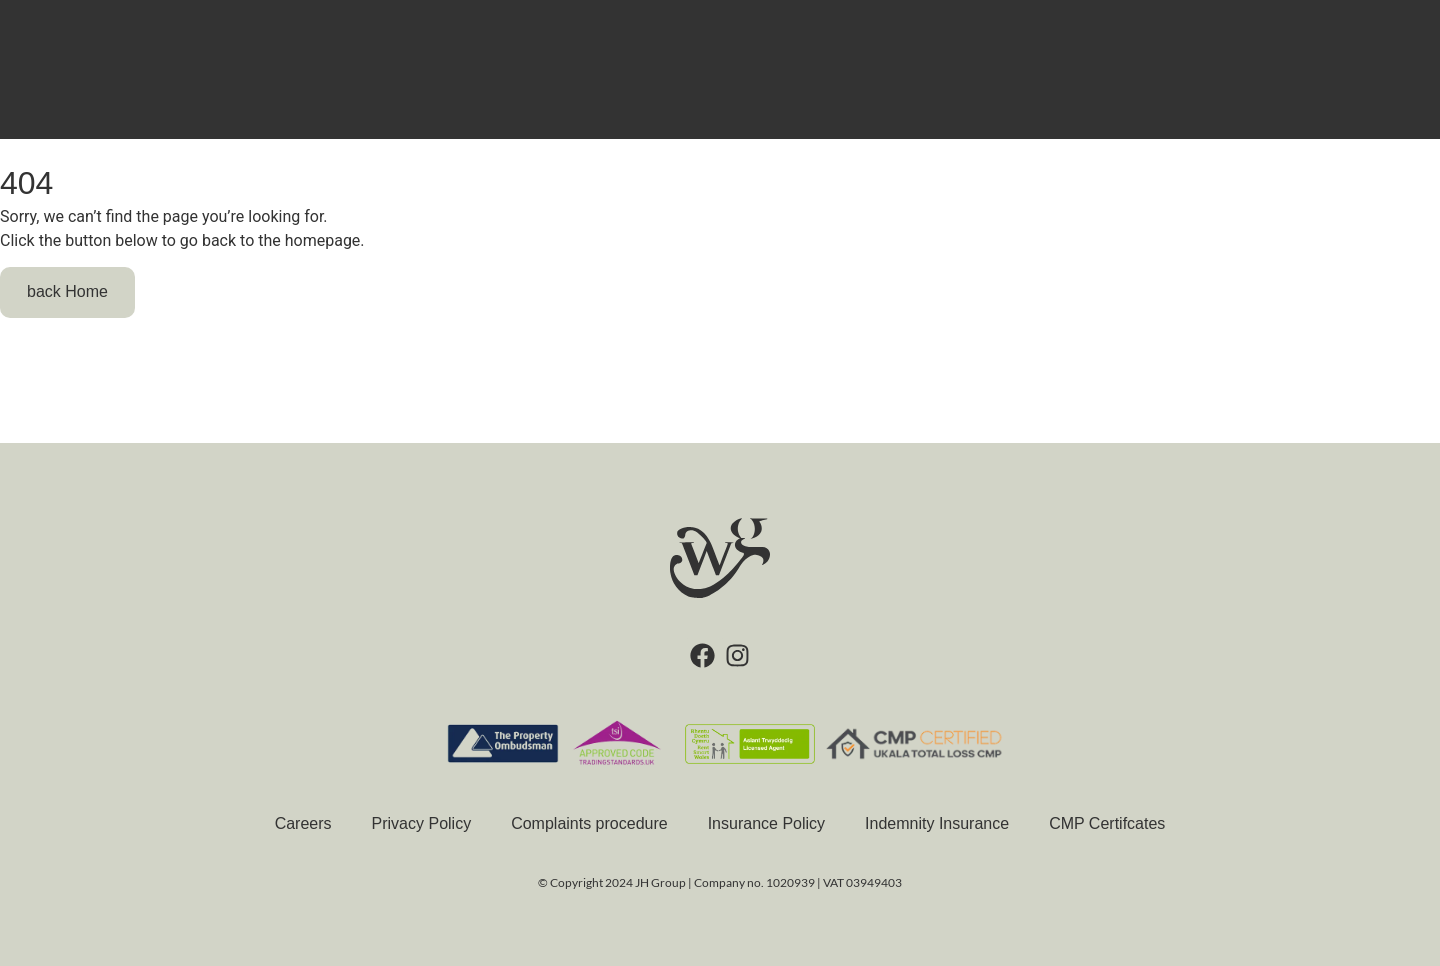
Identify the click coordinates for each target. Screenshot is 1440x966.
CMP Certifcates (1107, 823)
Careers (303, 823)
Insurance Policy (766, 823)
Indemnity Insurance (937, 823)
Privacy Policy (422, 823)
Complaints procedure (589, 823)
